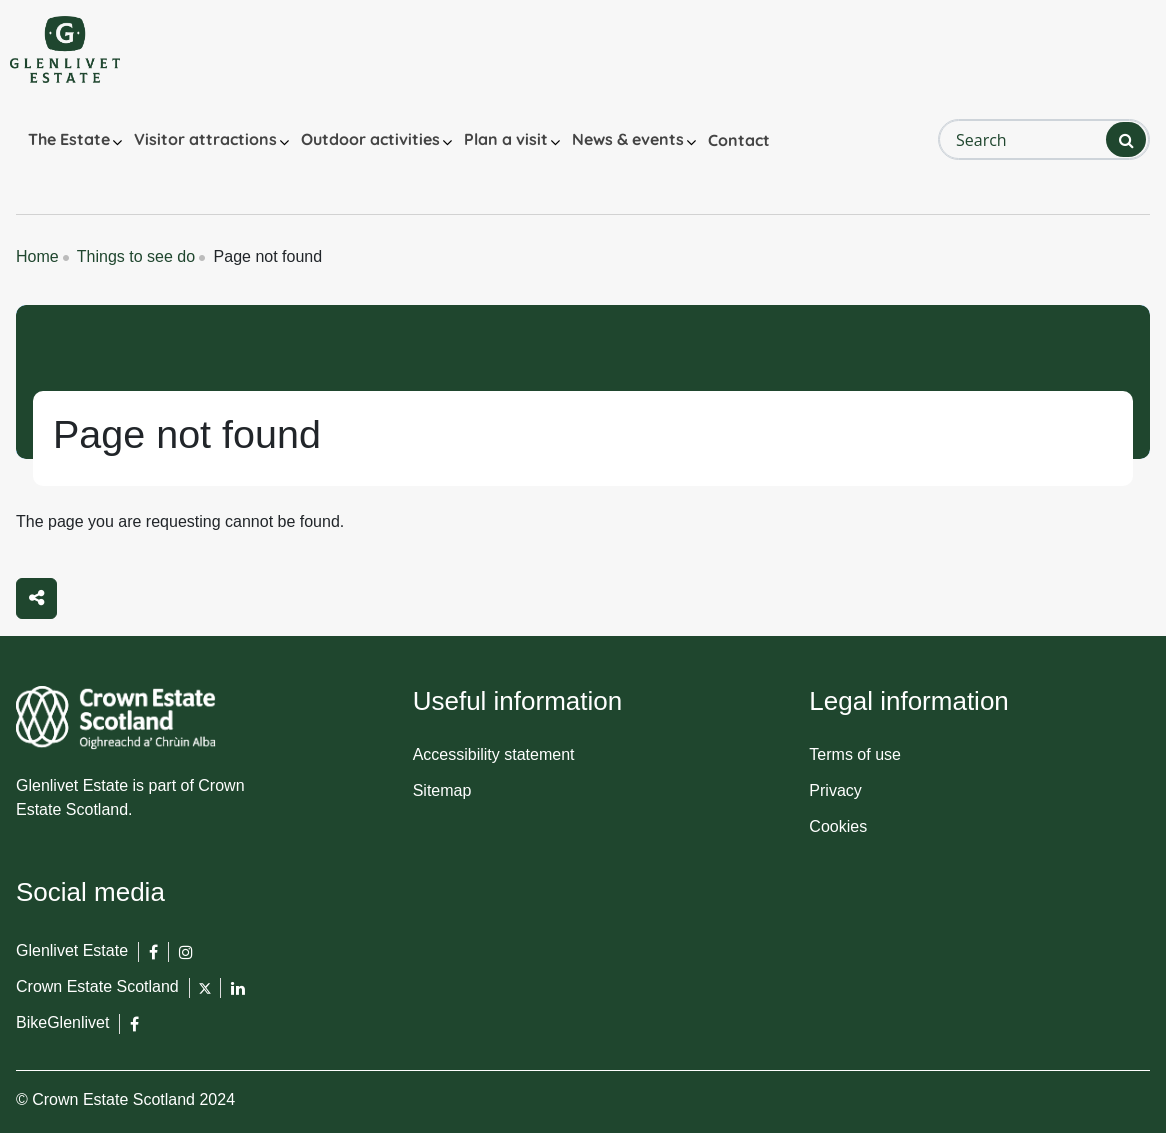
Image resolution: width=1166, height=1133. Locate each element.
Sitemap (442, 790)
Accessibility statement (494, 754)
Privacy (835, 790)
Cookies (838, 826)
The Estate (69, 139)
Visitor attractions (205, 139)
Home (37, 256)
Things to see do (136, 256)
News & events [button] (628, 139)
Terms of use (855, 754)
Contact (739, 140)
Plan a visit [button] (506, 139)
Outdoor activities (370, 139)
